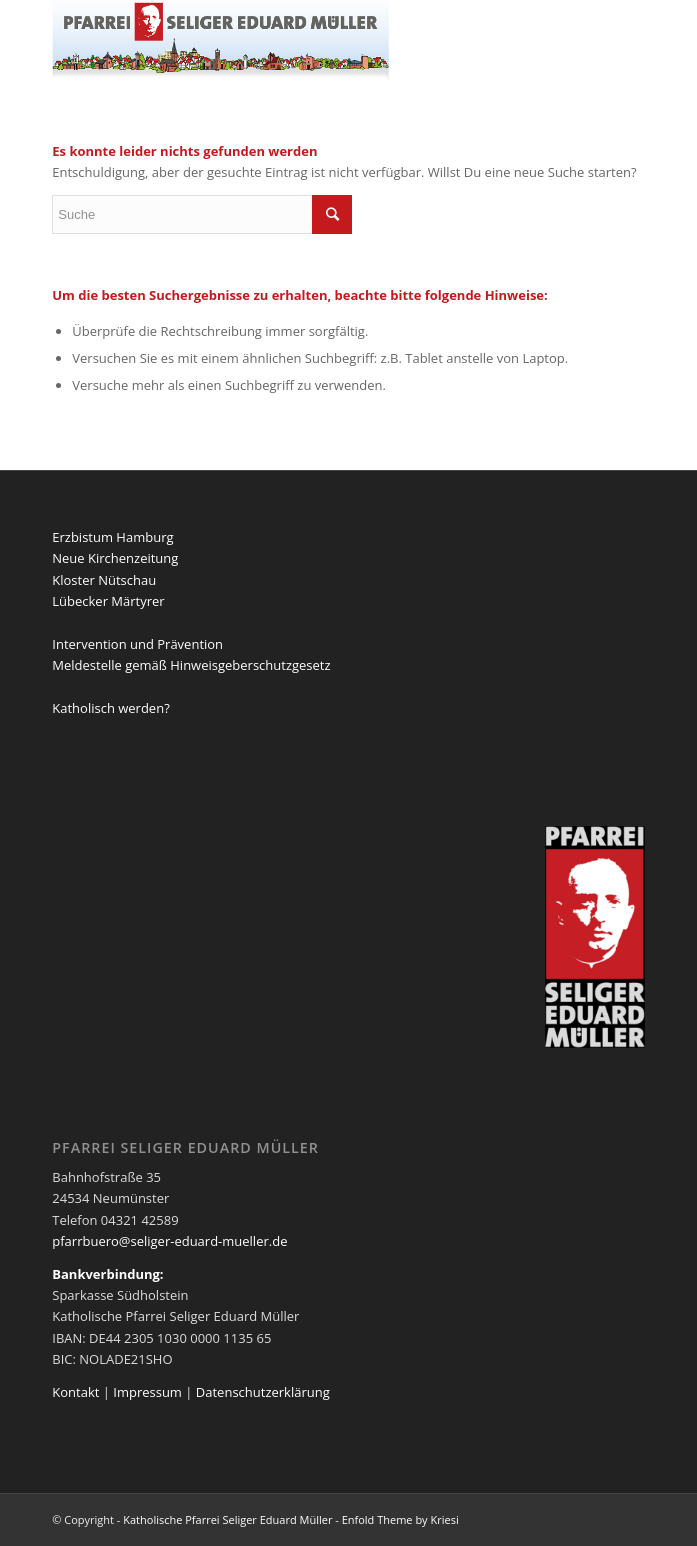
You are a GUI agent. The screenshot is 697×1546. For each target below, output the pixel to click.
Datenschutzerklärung (263, 1392)
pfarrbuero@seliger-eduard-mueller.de (169, 1241)
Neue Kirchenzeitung (115, 558)
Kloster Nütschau (104, 580)
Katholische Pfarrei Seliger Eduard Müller (227, 1519)
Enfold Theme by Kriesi (400, 1519)
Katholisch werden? (110, 708)
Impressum (147, 1392)
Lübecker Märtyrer (108, 601)
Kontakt (75, 1392)
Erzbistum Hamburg (112, 537)
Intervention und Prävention (137, 644)
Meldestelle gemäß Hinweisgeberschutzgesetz (191, 665)
